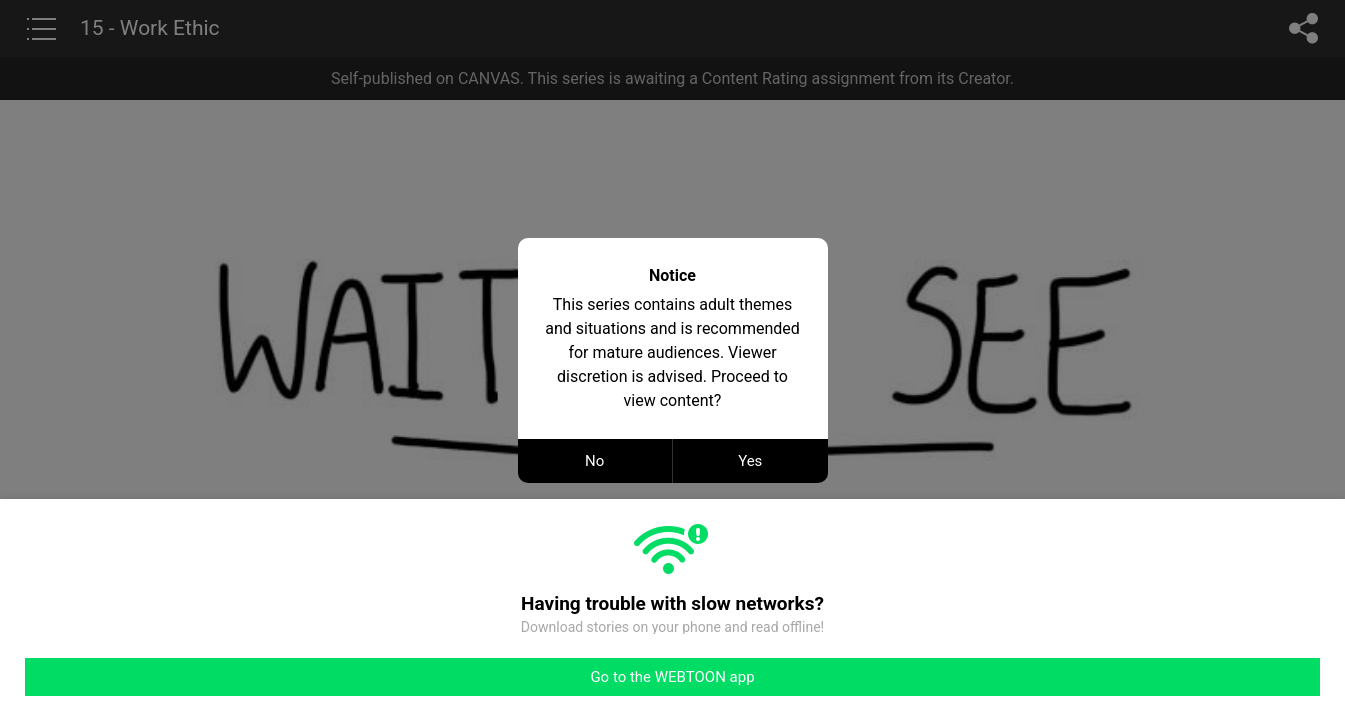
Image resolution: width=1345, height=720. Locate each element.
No (594, 461)
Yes (750, 461)
